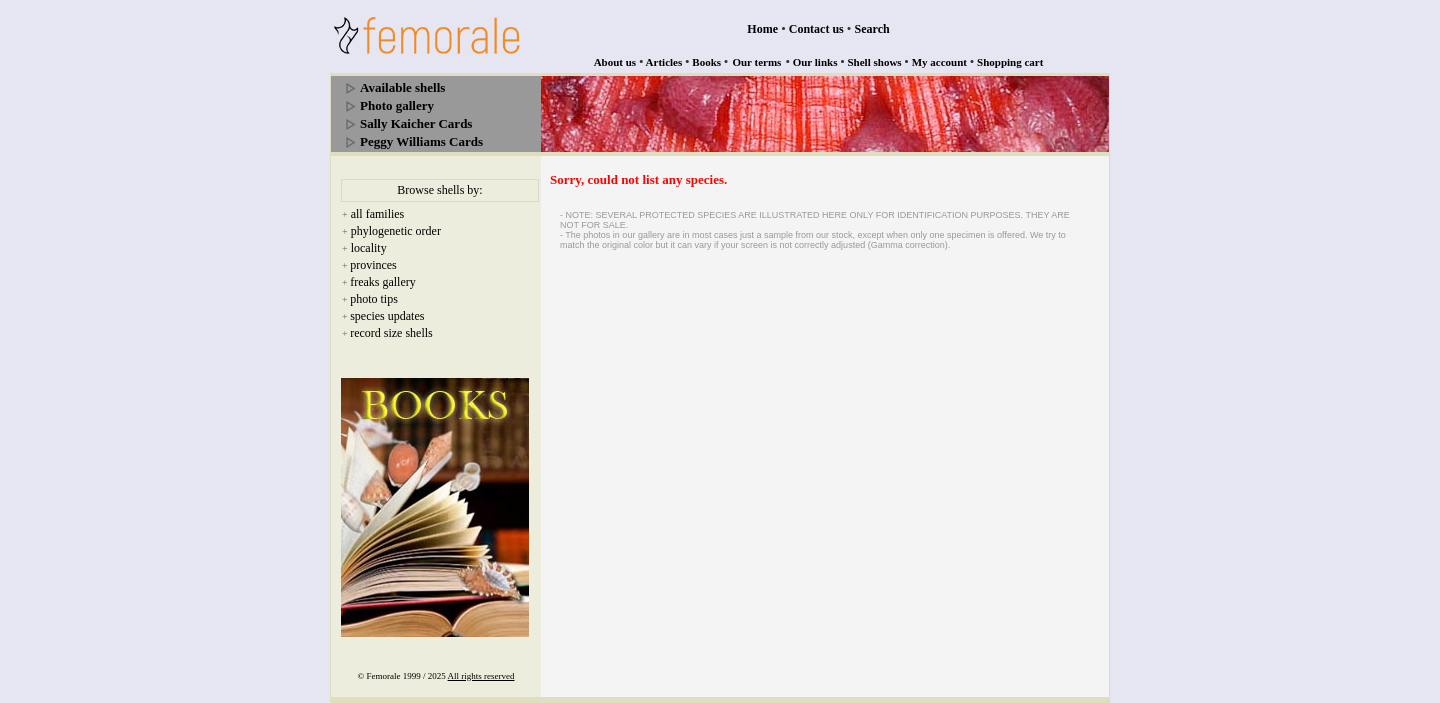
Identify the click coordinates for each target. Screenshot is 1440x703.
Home (762, 29)
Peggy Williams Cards (421, 141)
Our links (815, 62)
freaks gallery (383, 282)
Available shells (402, 87)
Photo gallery (397, 105)
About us (615, 62)
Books (706, 62)
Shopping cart (1010, 62)
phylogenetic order (396, 231)
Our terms (756, 62)
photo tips (374, 299)
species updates (387, 316)
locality (369, 248)
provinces (373, 265)
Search (872, 29)
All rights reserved (481, 676)
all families (378, 214)
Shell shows (875, 62)
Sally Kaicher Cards (416, 123)
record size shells (391, 333)
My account (939, 62)
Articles (664, 62)
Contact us (816, 29)
